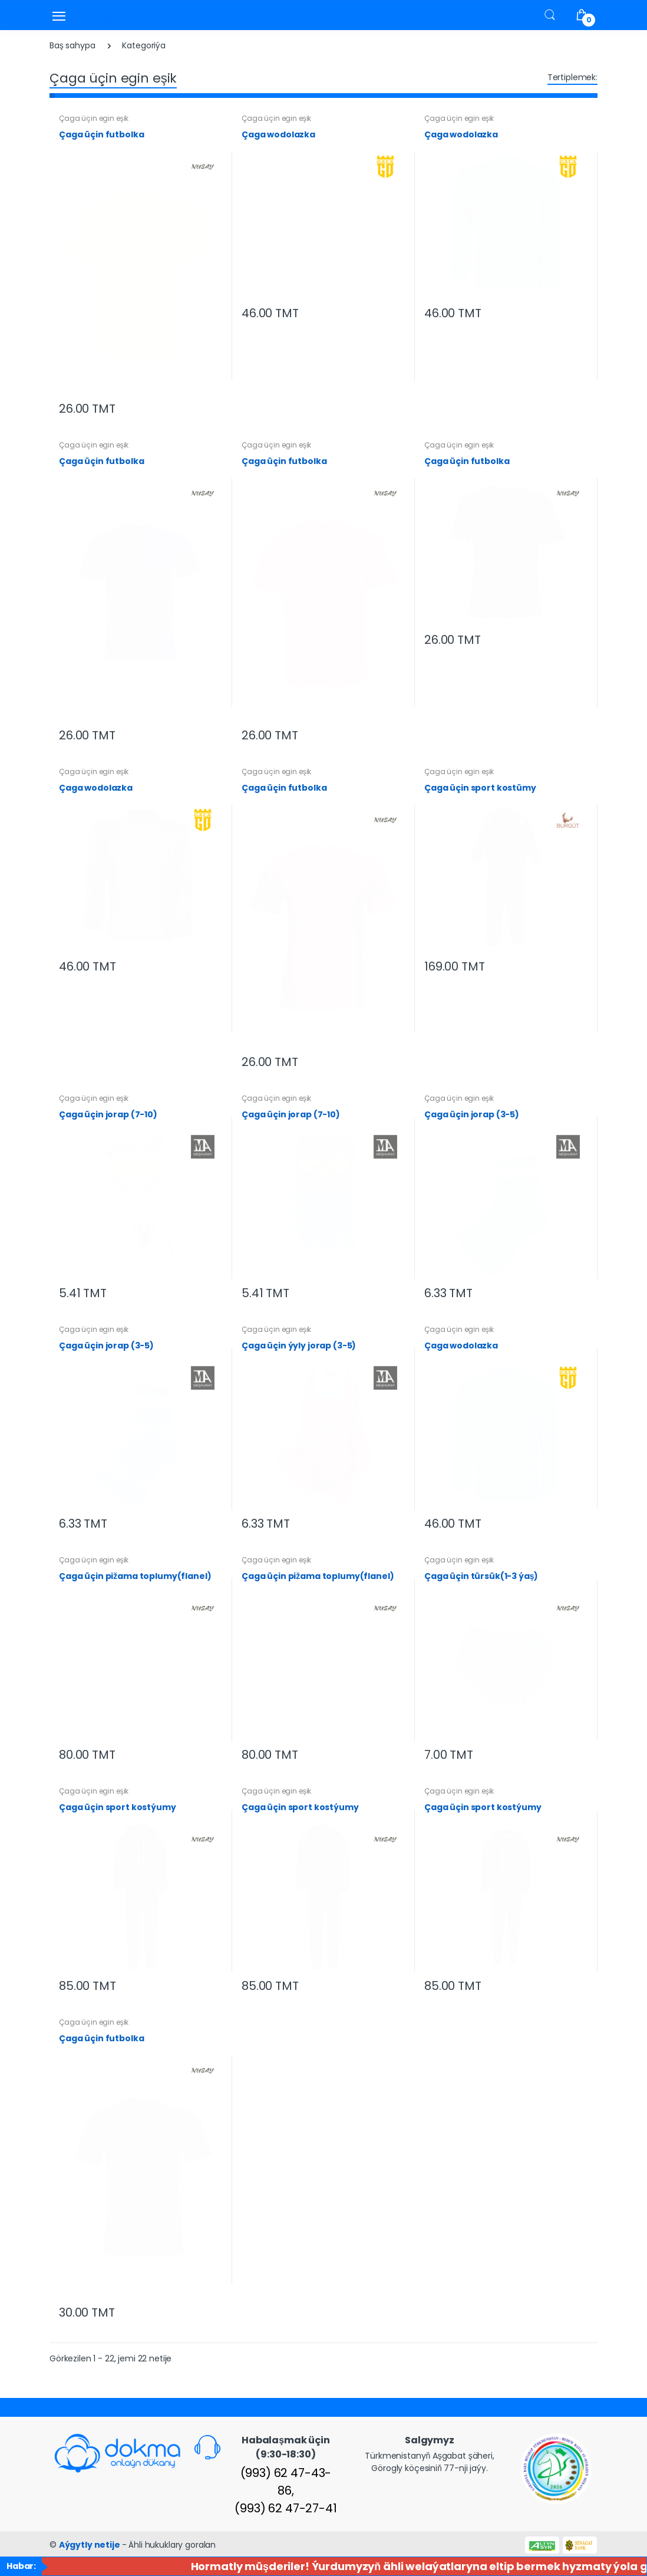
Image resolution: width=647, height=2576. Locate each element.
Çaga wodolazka (278, 134)
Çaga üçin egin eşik (93, 118)
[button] (549, 14)
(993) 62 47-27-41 (286, 2508)
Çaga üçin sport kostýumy (117, 1807)
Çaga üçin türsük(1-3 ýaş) (481, 1576)
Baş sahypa (72, 45)
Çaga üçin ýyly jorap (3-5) (299, 1345)
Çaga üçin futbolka (101, 134)
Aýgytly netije (90, 2545)
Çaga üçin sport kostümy (480, 787)
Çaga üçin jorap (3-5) (471, 1114)
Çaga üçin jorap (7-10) (108, 1114)
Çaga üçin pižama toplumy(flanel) (135, 1576)
